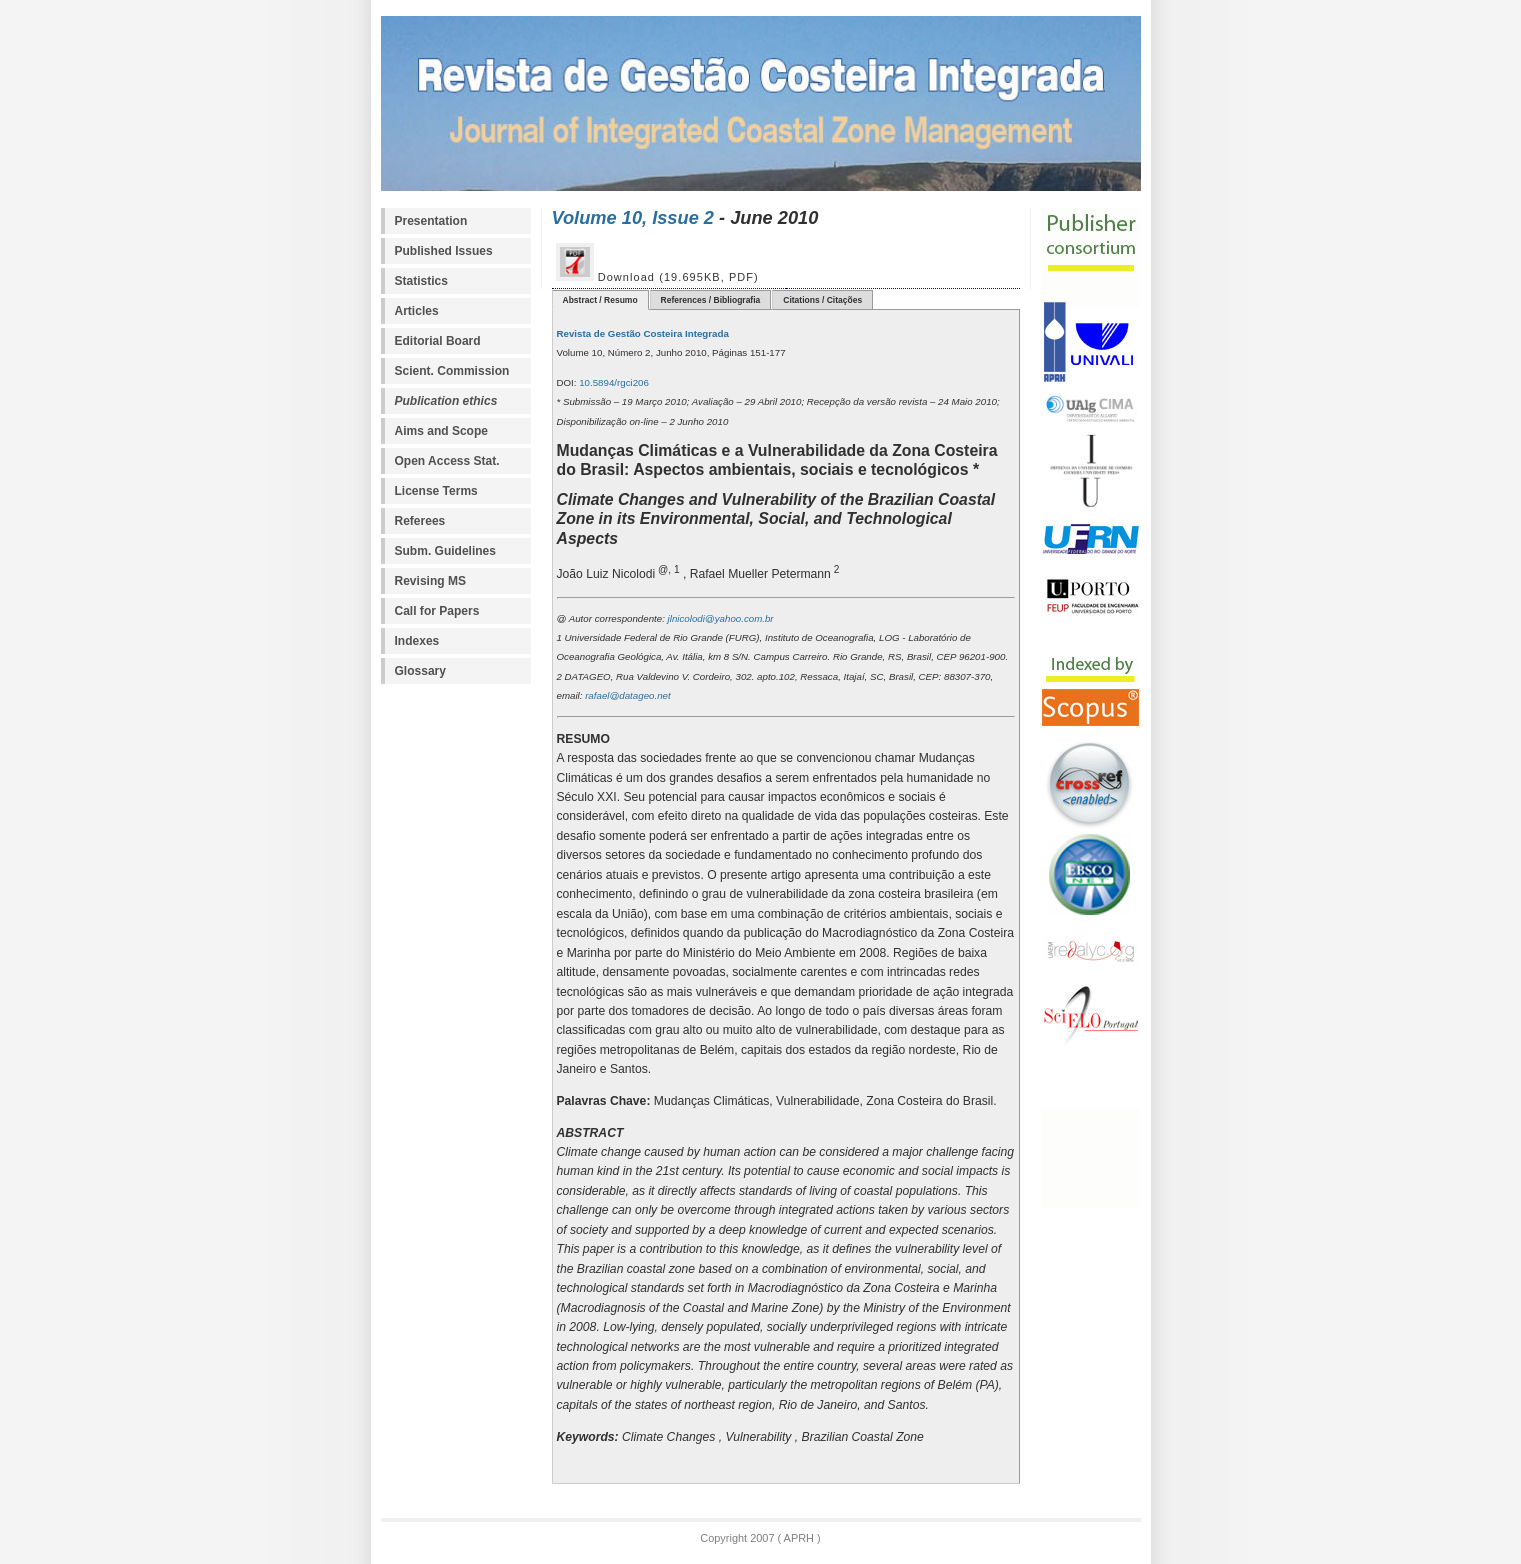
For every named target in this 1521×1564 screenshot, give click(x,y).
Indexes (417, 641)
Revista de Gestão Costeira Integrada (643, 333)
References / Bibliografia (711, 300)
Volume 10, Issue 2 (633, 217)
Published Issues (444, 251)
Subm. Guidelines (445, 551)
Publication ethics (446, 401)
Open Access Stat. (447, 461)
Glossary (420, 671)
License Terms (436, 491)
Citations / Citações (822, 300)
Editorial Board (438, 341)
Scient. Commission (452, 371)
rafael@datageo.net (626, 695)
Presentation (431, 221)
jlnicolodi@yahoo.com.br (719, 618)
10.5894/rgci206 (612, 382)
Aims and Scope (441, 431)
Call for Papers (437, 611)
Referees (420, 521)
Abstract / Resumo (600, 300)
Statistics (421, 281)
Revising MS (430, 581)
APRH (797, 1538)
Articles (417, 311)
